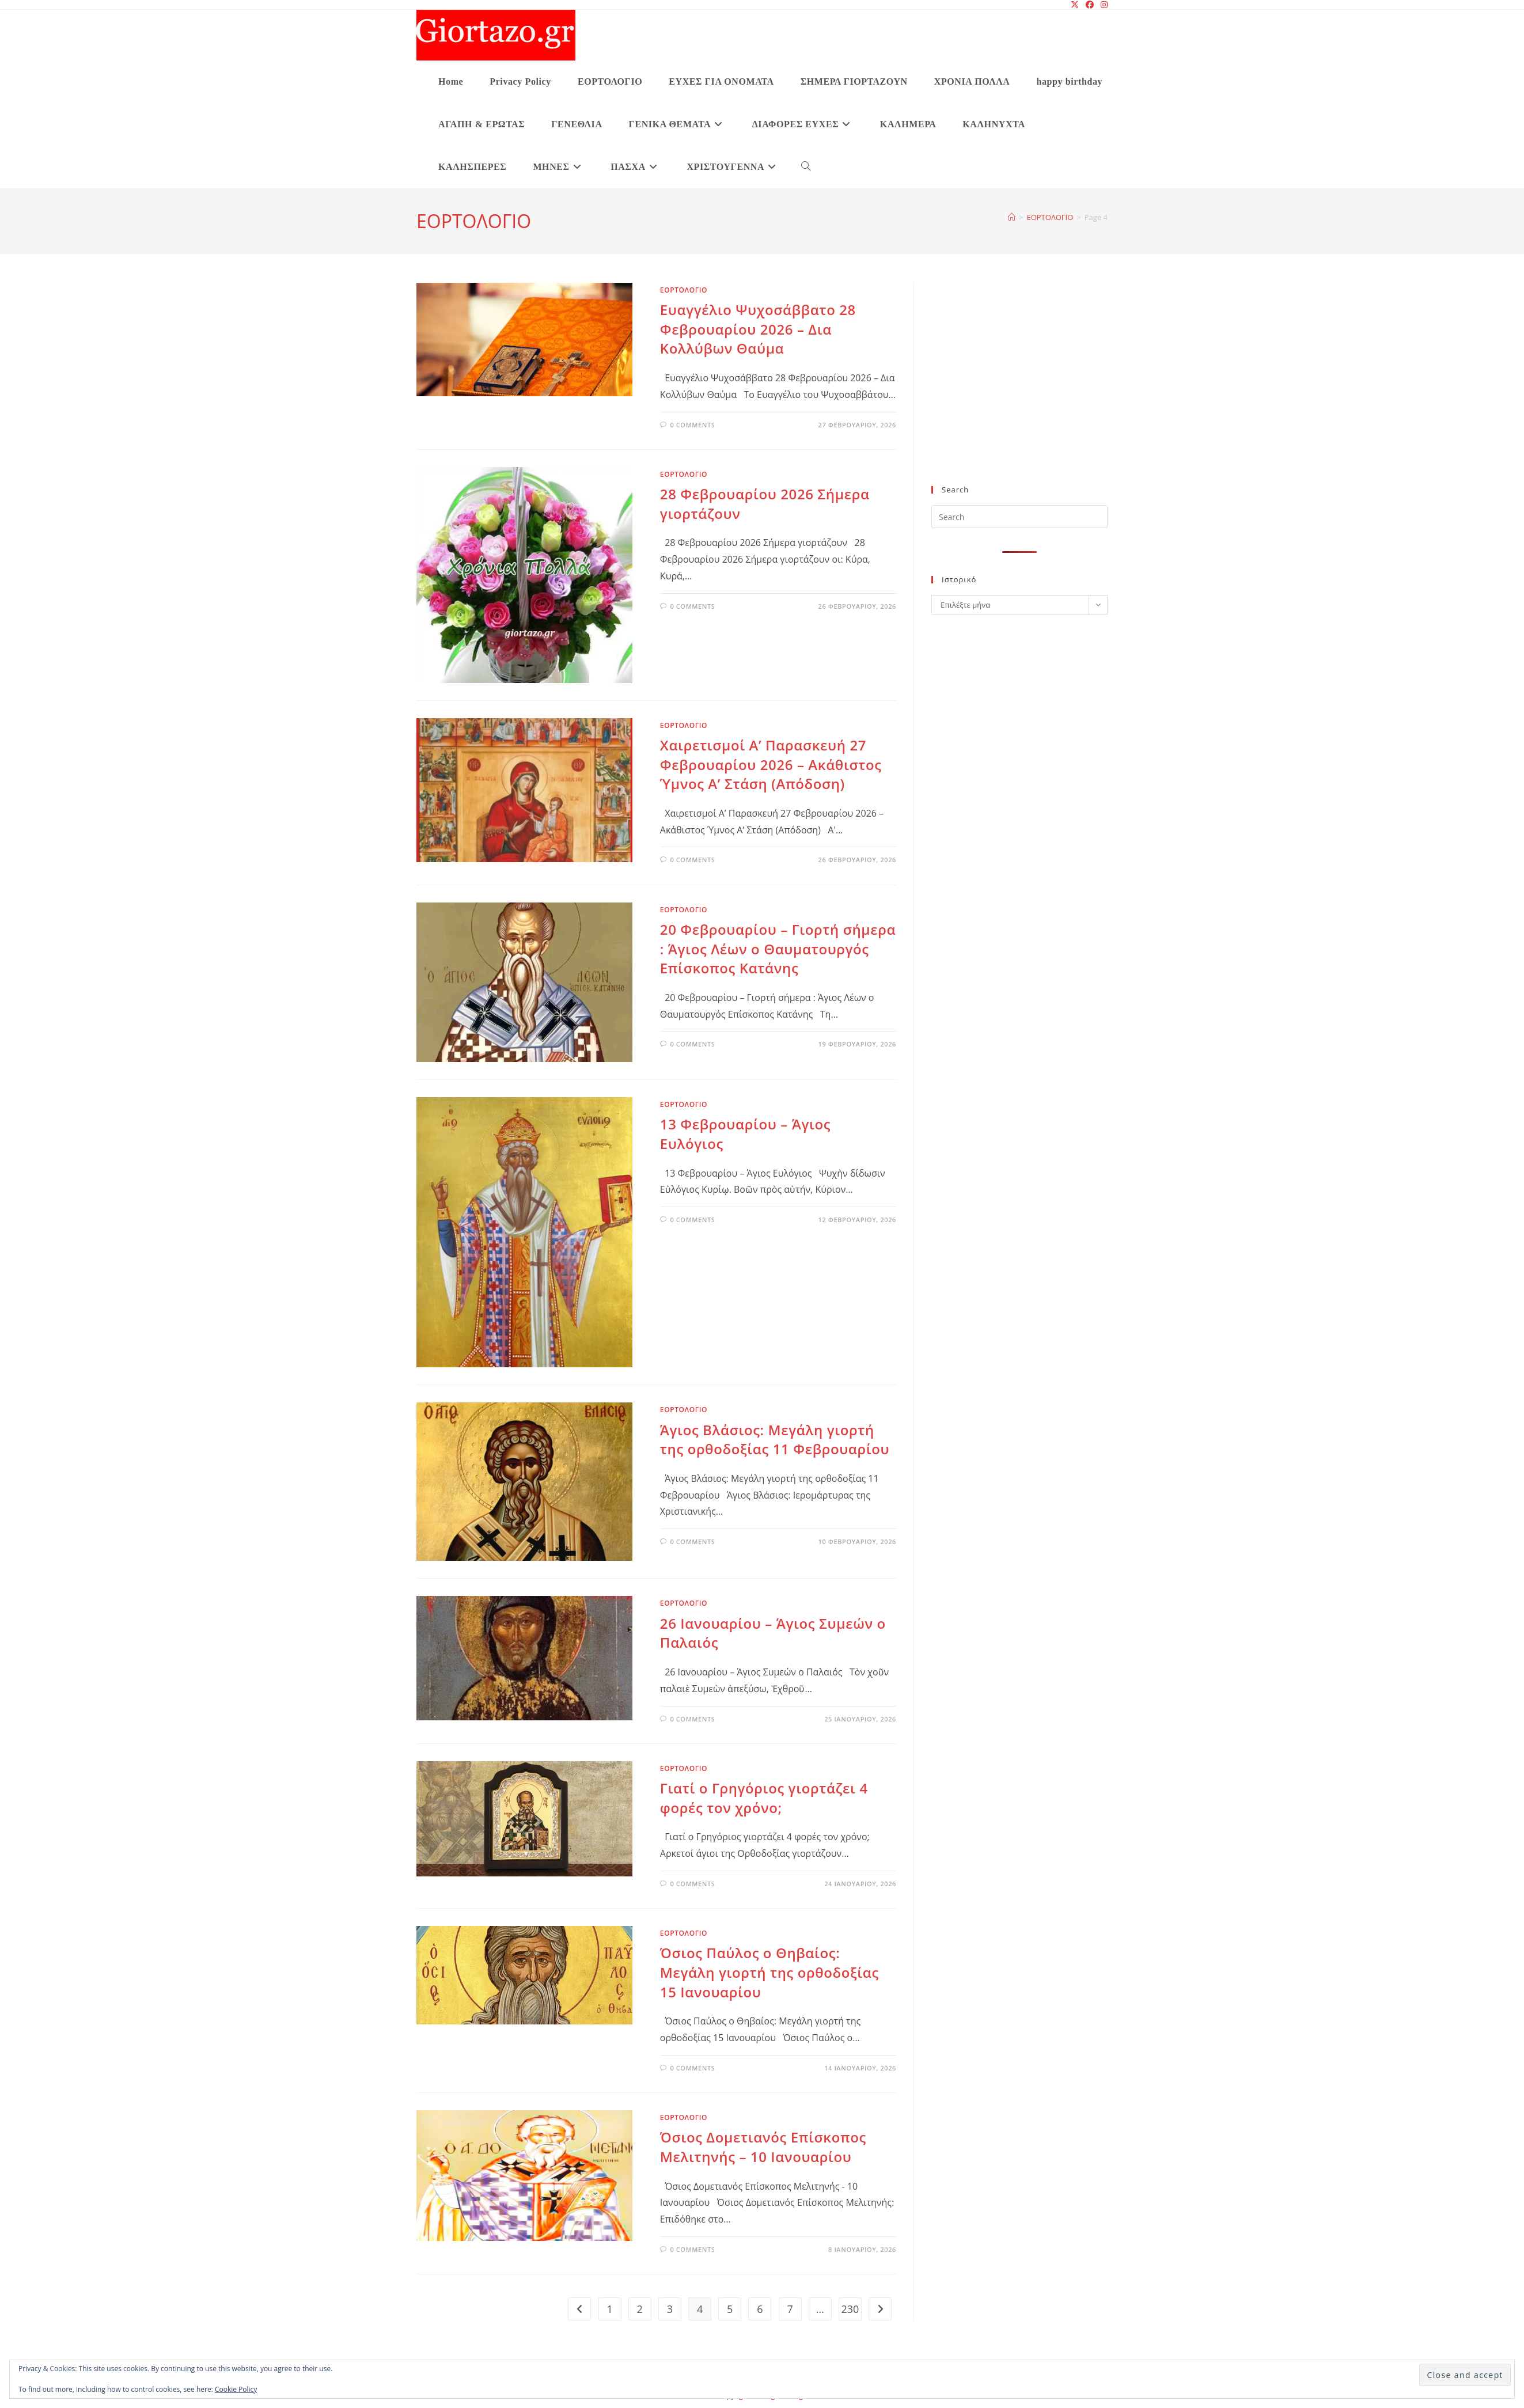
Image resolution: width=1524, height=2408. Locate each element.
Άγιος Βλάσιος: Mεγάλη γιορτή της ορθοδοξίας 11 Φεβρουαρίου (774, 1439)
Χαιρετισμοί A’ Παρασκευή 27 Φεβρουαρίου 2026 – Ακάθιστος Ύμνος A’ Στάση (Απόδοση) (771, 764)
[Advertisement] (1019, 391)
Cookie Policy (236, 2389)
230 (850, 2309)
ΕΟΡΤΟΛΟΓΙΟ (683, 290)
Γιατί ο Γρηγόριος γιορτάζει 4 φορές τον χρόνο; (764, 1797)
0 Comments (692, 424)
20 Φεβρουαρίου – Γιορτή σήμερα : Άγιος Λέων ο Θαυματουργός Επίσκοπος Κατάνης (778, 948)
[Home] (1011, 217)
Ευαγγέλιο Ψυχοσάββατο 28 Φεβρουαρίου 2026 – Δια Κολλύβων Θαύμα (758, 329)
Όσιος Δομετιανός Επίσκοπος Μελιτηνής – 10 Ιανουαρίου (763, 2147)
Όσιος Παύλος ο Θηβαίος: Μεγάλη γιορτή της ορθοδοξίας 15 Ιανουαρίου (769, 1972)
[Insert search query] (1019, 516)
